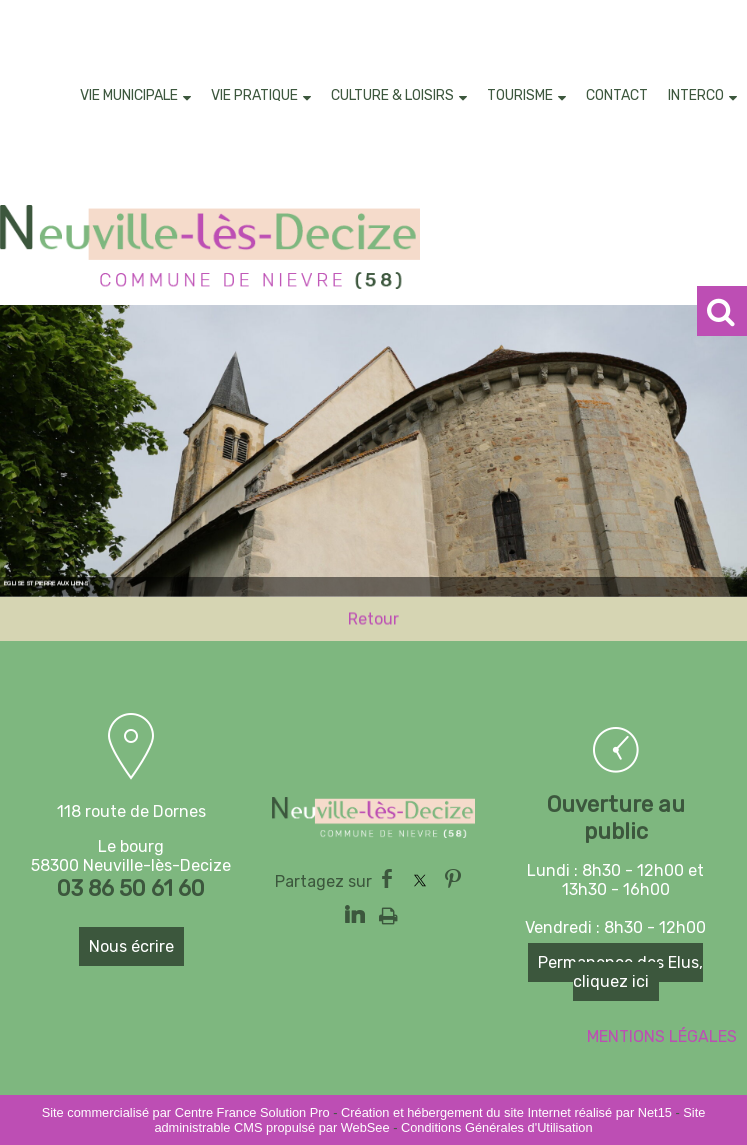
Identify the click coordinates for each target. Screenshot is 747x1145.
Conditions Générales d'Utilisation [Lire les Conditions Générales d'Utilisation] (497, 1127)
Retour (373, 620)
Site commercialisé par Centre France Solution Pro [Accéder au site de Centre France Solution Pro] (186, 1112)
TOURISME (520, 95)
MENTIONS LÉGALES (662, 1036)
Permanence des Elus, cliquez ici (620, 972)
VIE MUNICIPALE (129, 95)
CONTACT (617, 95)
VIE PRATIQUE (254, 95)
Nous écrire (131, 946)
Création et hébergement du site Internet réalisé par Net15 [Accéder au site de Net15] (506, 1112)
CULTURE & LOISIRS (392, 95)
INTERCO (696, 95)
